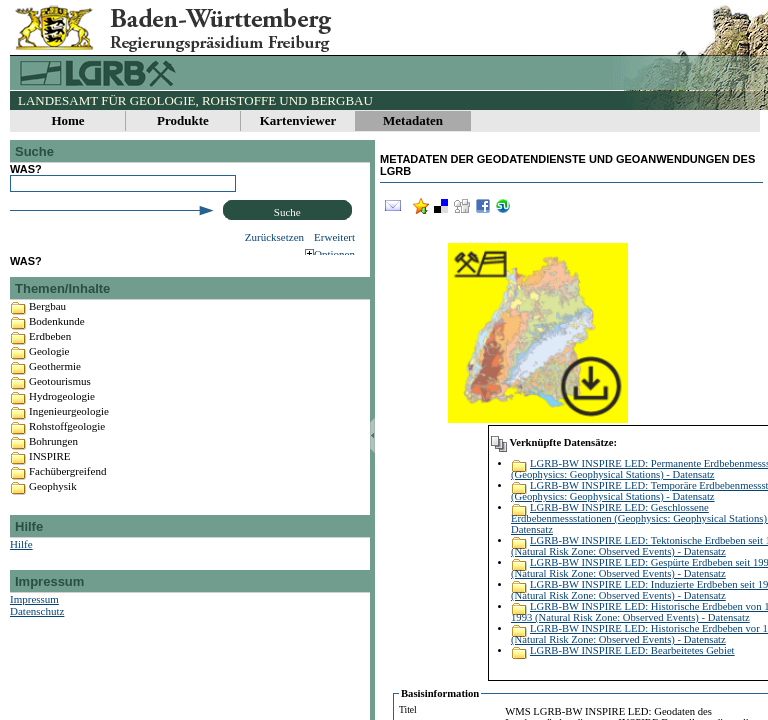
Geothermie (55, 384)
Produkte (183, 120)
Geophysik (53, 504)
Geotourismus (60, 399)
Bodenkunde (57, 339)
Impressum (34, 617)
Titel (408, 709)
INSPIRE (50, 474)
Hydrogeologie (62, 414)
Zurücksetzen (274, 237)
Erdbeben (50, 354)
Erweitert (334, 237)
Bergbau (47, 324)
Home (67, 120)
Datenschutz (37, 629)
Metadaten (413, 120)
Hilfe (21, 562)
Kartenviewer (298, 120)
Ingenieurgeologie (69, 429)
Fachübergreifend (67, 489)
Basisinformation (440, 693)
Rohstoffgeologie (67, 444)
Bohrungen (53, 459)
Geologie (49, 369)
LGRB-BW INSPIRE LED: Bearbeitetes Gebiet (632, 650)
